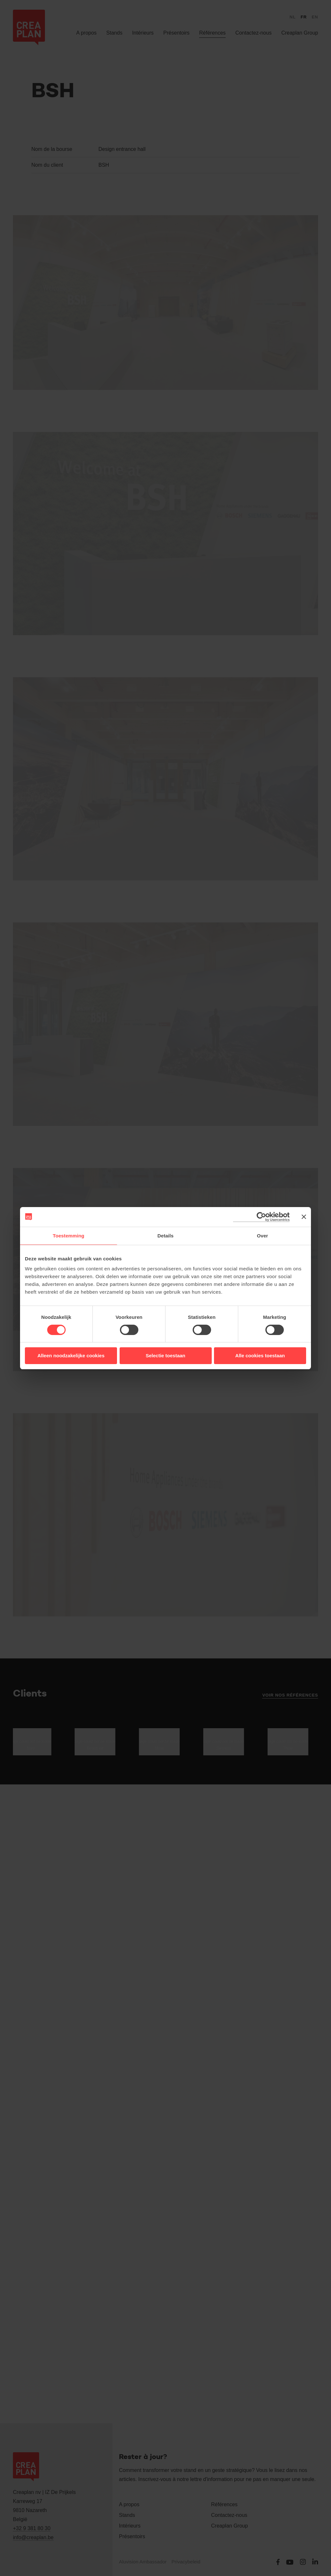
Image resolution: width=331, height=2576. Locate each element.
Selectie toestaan (166, 1355)
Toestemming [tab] (68, 1235)
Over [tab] (262, 1235)
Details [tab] (165, 1235)
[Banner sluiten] (304, 1216)
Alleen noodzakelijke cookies (71, 1355)
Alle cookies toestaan (260, 1355)
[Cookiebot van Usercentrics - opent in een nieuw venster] (261, 1217)
